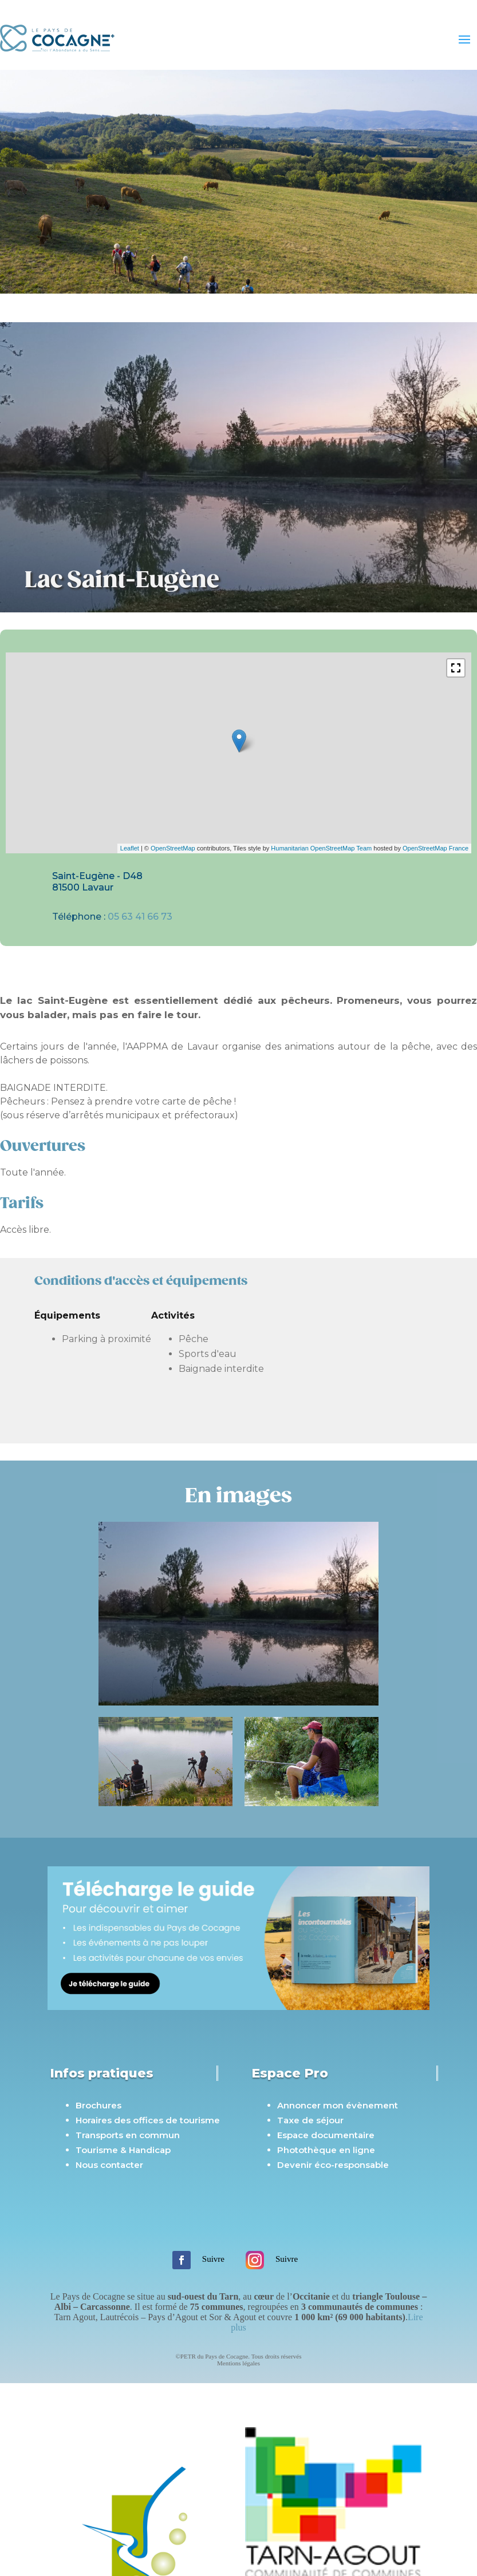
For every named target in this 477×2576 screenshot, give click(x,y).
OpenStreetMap (173, 848)
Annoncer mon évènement (337, 2105)
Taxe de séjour (310, 2120)
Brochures (98, 2105)
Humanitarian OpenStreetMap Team (321, 848)
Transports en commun (128, 2135)
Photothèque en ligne (326, 2149)
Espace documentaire (325, 2135)
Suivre (213, 2259)
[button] (455, 667)
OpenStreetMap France (435, 848)
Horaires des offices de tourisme (148, 2120)
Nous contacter (109, 2164)
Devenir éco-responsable (333, 2164)
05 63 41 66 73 (140, 916)
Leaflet (129, 848)
